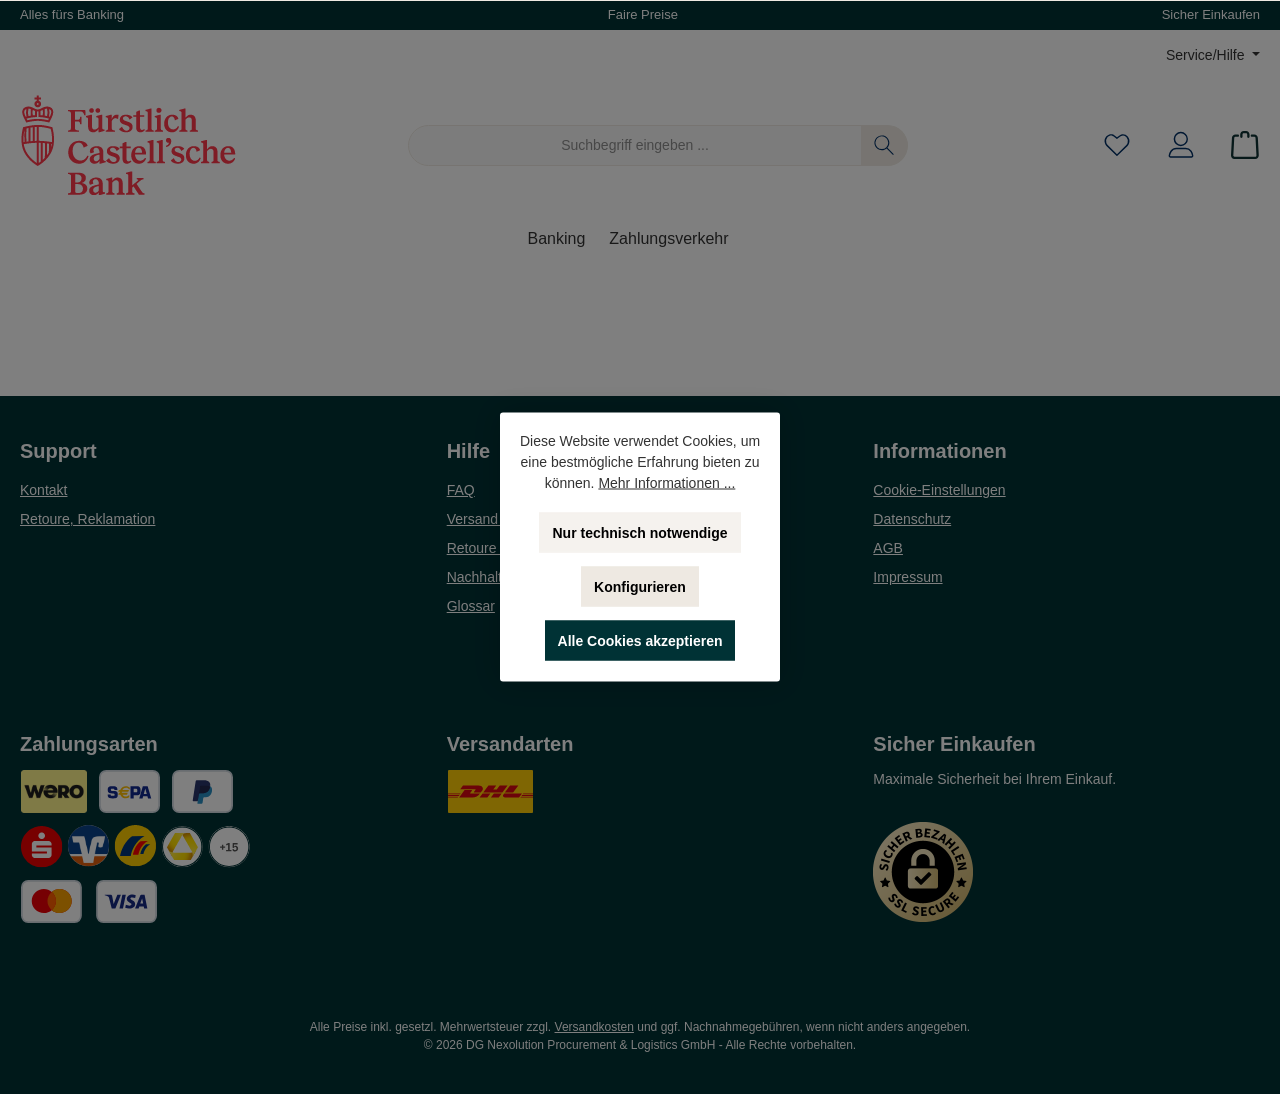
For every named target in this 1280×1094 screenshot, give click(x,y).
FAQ (461, 490)
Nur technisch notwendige (639, 533)
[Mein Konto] (1181, 145)
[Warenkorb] (1239, 145)
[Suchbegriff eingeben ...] (635, 145)
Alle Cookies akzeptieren (640, 641)
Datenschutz (912, 519)
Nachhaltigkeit (491, 577)
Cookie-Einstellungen (939, 490)
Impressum (907, 577)
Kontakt (43, 490)
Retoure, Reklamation (87, 519)
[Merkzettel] (1117, 145)
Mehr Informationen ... (666, 483)
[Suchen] (884, 145)
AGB (888, 548)
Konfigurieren (640, 587)
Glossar (471, 606)
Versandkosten (594, 1027)
